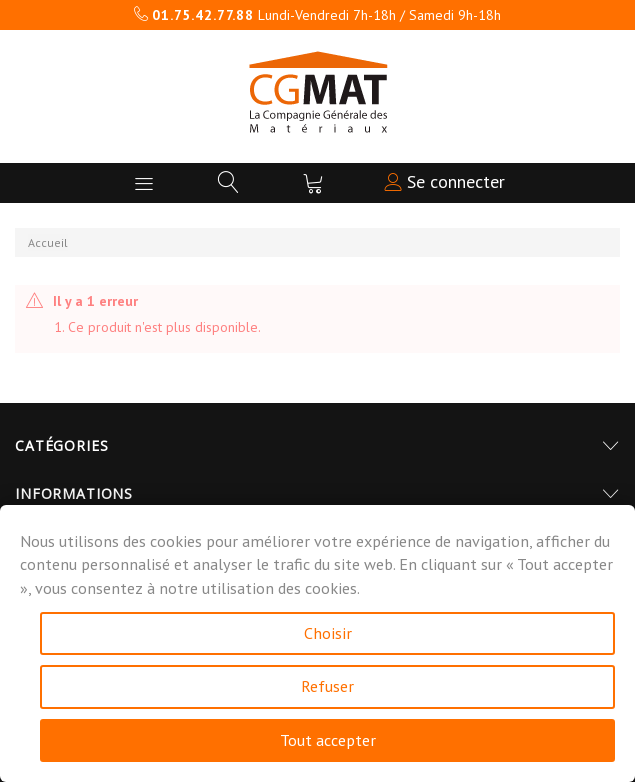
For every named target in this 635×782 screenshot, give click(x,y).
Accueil (48, 242)
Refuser (327, 686)
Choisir (328, 633)
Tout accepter (328, 740)
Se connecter (444, 181)
